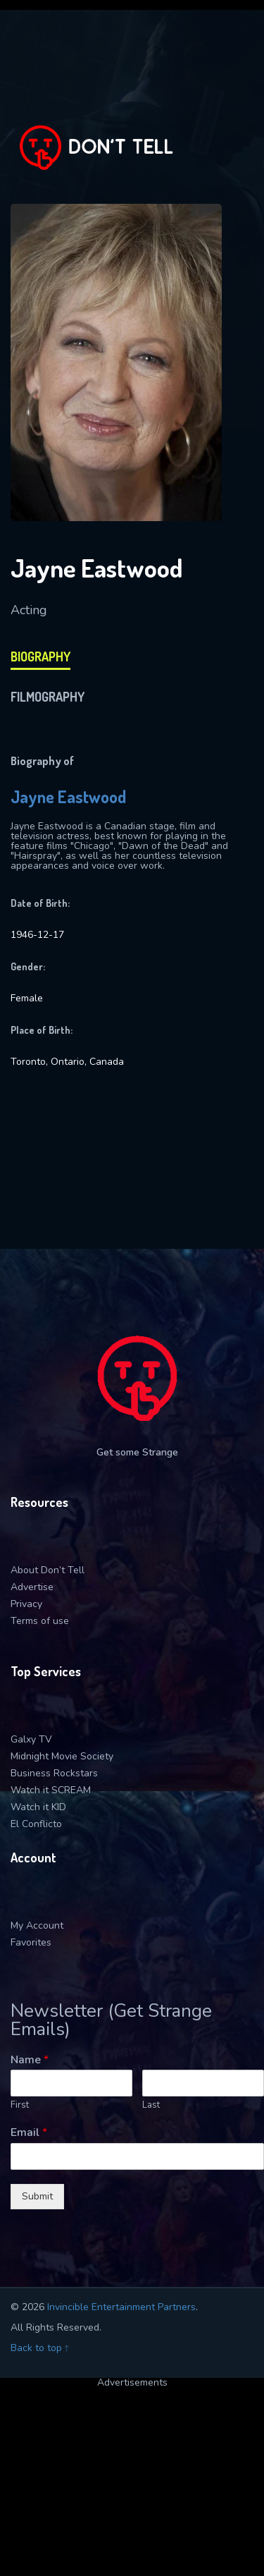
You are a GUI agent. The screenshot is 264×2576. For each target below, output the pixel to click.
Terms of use (40, 1621)
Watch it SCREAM (51, 1790)
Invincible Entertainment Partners (121, 2307)
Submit (37, 2196)
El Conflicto (36, 1824)
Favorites (31, 1942)
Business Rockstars (54, 1773)
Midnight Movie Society (62, 1756)
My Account (37, 1925)
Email (29, 2132)
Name (30, 2060)
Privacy (26, 1604)
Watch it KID (38, 1807)
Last (151, 2105)
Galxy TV (31, 1739)
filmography (47, 696)
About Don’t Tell (47, 1570)
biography (40, 656)
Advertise (32, 1587)
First (20, 2105)
